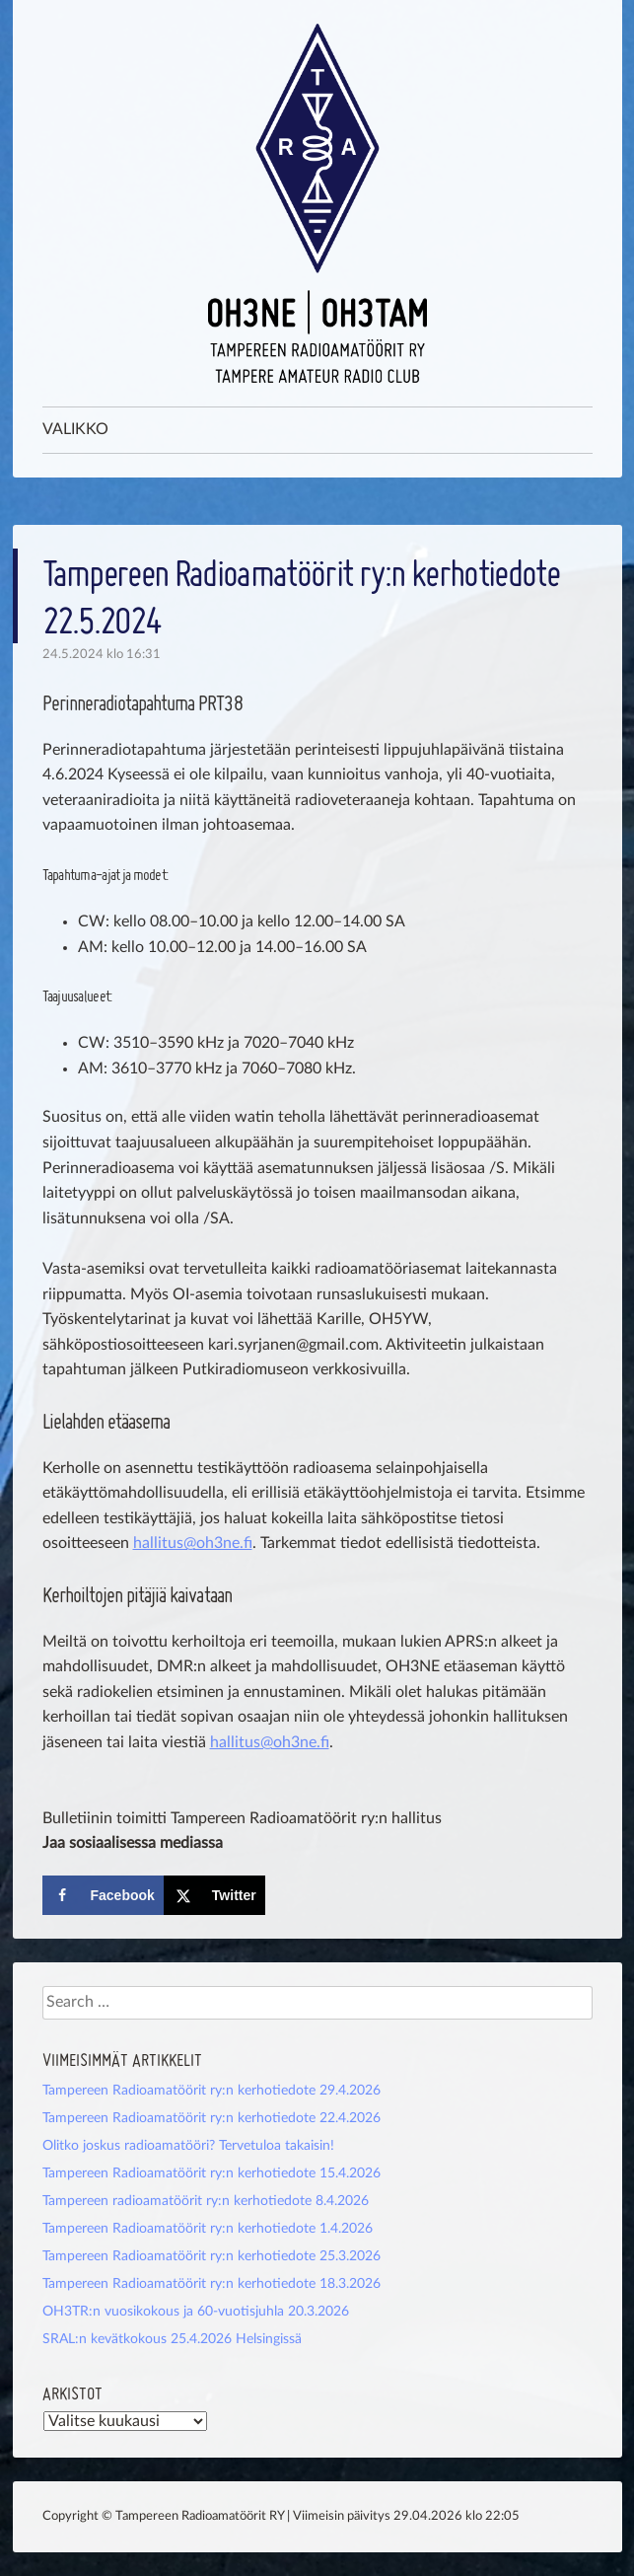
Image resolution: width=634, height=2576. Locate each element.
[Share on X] (214, 1895)
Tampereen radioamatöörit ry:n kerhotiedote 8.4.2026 (205, 2201)
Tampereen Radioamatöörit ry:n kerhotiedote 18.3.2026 (211, 2284)
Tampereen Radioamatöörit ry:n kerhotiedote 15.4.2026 (211, 2173)
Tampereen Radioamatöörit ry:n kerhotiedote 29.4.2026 (211, 2091)
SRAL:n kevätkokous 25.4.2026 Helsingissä (172, 2339)
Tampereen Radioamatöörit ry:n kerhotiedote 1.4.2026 (207, 2229)
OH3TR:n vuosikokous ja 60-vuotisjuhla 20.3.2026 (195, 2311)
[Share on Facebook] (103, 1895)
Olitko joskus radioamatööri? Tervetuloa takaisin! (188, 2146)
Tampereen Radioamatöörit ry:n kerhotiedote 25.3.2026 (211, 2256)
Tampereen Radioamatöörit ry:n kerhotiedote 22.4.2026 (211, 2118)
